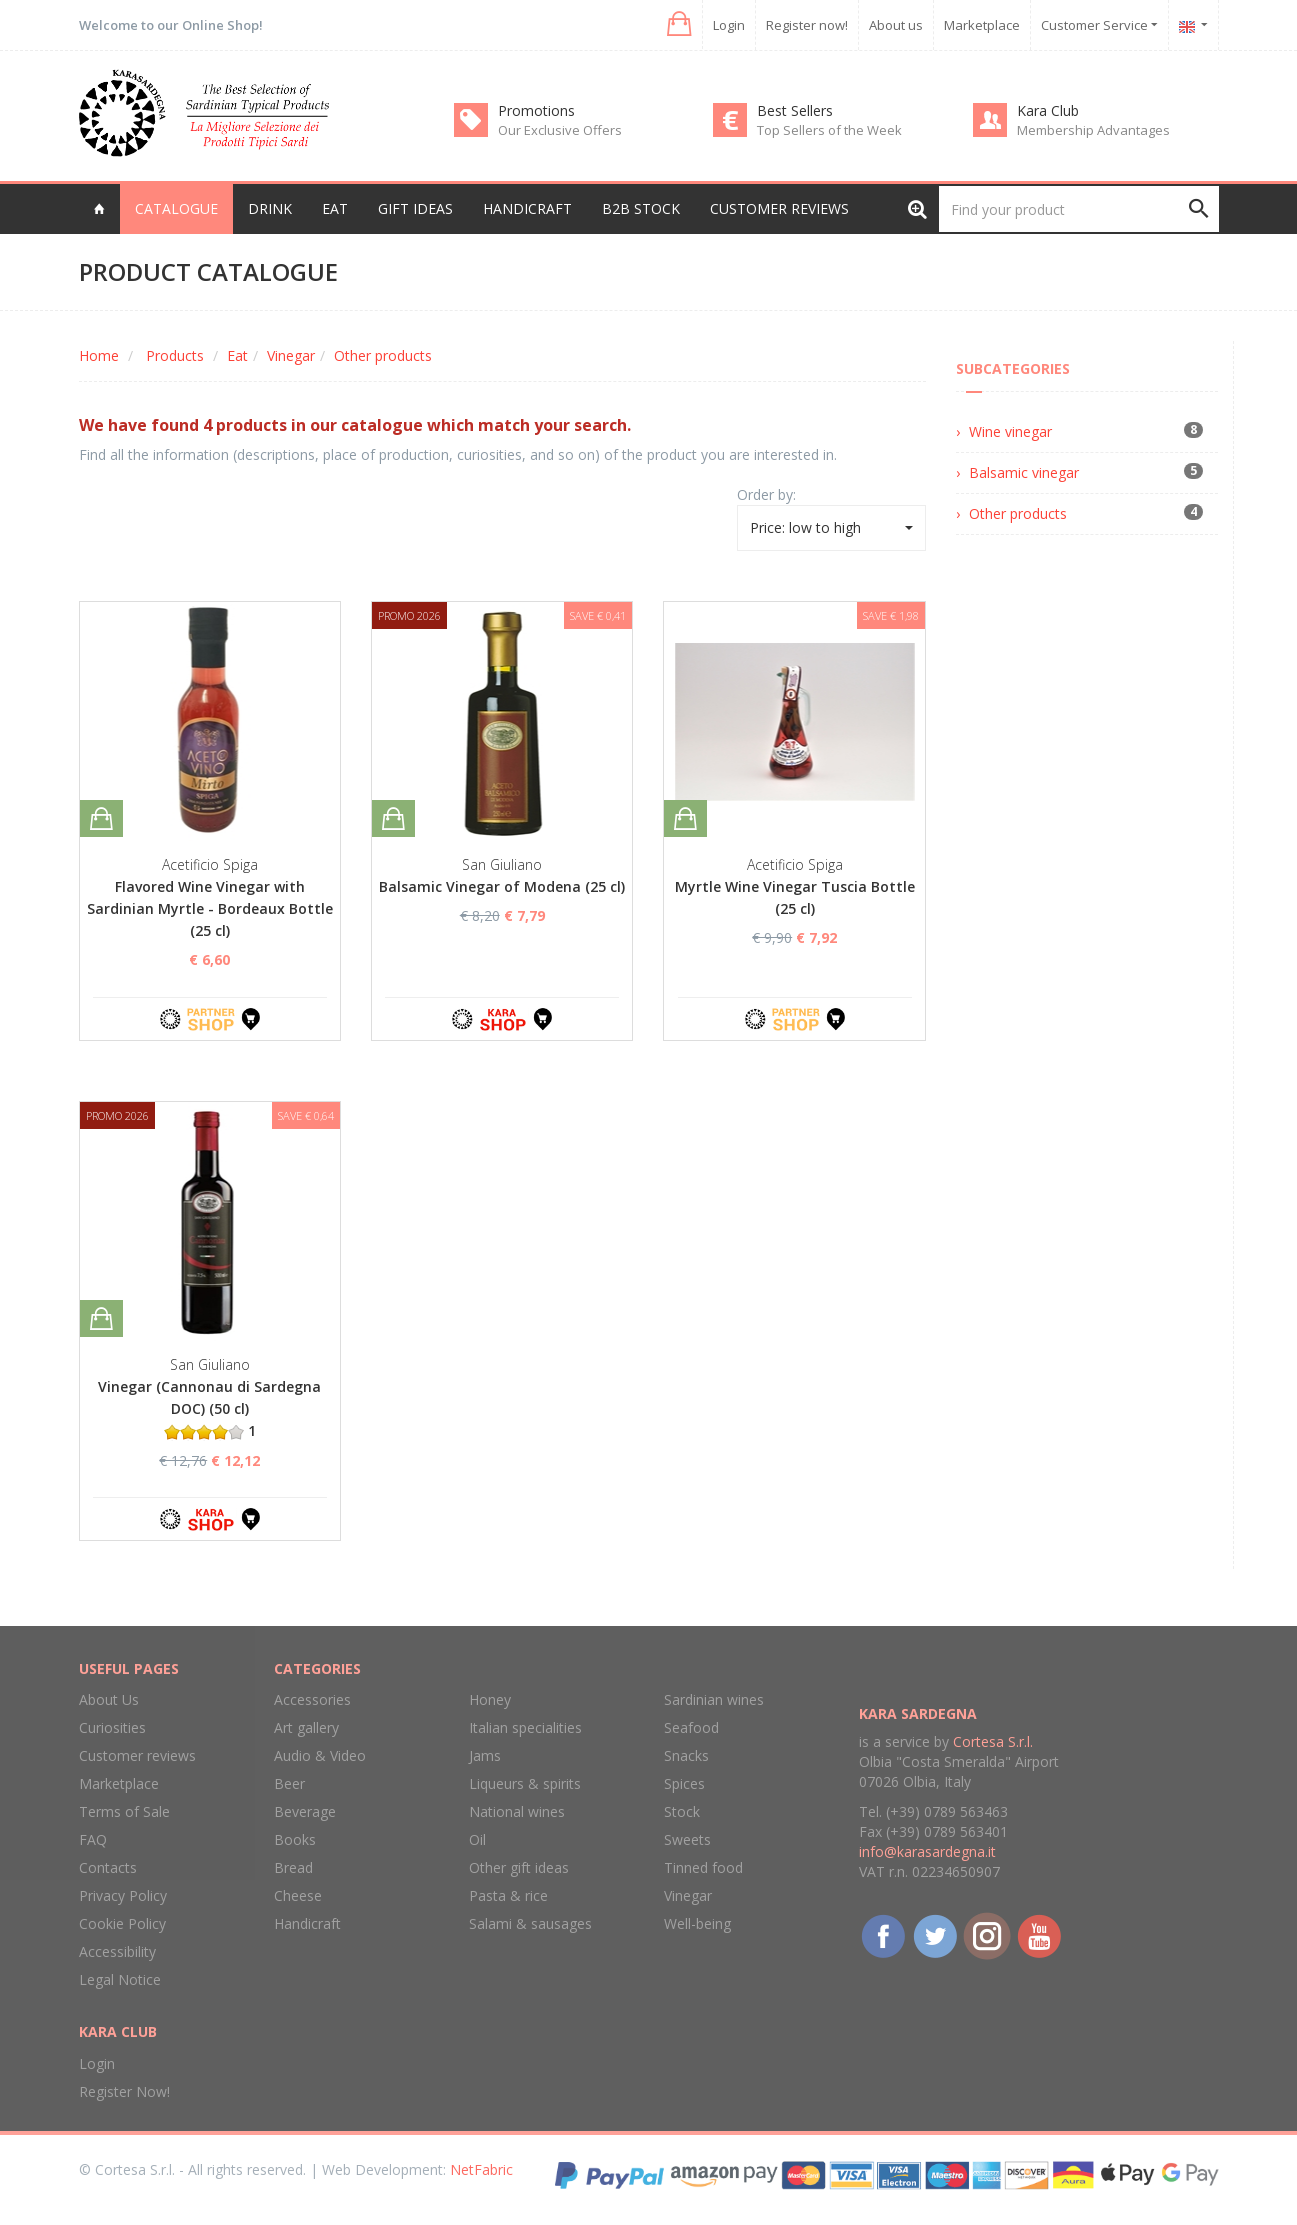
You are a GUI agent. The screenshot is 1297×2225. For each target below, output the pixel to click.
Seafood (691, 1727)
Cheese (298, 1895)
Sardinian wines (714, 1699)
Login (729, 25)
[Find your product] (1079, 209)
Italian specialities (525, 1727)
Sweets (687, 1839)
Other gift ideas (519, 1867)
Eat (237, 355)
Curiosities (112, 1727)
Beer (289, 1783)
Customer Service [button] (1099, 25)
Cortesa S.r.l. (993, 1741)
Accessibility (117, 1951)
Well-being (697, 1923)
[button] (677, 24)
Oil (477, 1839)
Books (295, 1839)
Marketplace (982, 25)
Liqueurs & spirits (525, 1783)
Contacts (108, 1867)
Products (175, 355)
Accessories (312, 1699)
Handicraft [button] (527, 208)
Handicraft (307, 1923)
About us (896, 25)
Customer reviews (779, 208)
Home (99, 355)
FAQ (93, 1839)
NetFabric (481, 2169)
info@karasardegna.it (927, 1851)
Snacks (686, 1755)
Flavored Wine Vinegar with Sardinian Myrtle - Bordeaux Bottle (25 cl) (210, 908)
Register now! (807, 25)
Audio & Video (320, 1755)
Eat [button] (335, 208)
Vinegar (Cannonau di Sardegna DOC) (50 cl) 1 (209, 1408)
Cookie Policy (122, 1923)
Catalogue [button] (176, 208)
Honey (490, 1699)
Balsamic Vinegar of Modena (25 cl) (502, 886)
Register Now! (124, 2091)
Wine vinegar (1010, 431)
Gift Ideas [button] (415, 208)
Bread (293, 1867)
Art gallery (306, 1727)
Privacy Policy (123, 1895)
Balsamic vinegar (1024, 472)
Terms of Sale (124, 1811)
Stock (682, 1811)
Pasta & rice (508, 1895)
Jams (485, 1755)
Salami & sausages (530, 1923)
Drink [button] (270, 208)
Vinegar (291, 355)
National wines (517, 1811)
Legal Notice (120, 1979)
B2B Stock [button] (641, 208)
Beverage (305, 1811)
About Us (109, 1699)
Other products (383, 355)
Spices (684, 1783)
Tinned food (703, 1867)
